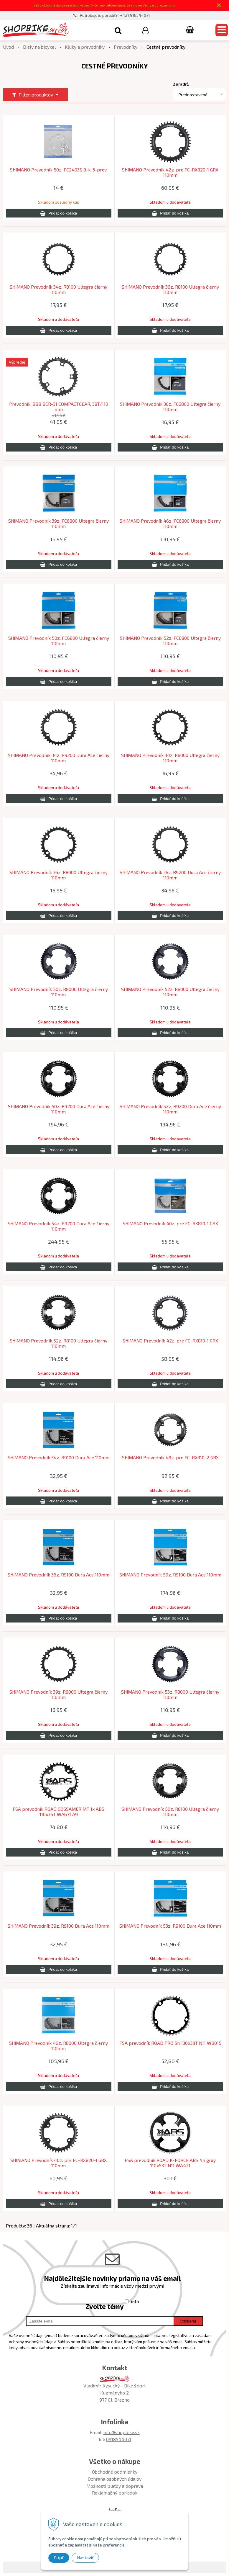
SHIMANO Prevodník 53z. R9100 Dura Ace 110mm (170, 1926)
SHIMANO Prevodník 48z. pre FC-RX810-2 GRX (170, 1457)
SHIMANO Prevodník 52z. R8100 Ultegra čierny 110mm (58, 1343)
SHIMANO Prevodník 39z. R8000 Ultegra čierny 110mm (58, 1694)
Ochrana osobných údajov (114, 2479)
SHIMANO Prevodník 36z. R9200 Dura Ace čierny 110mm (170, 875)
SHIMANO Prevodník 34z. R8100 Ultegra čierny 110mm (58, 289)
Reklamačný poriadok (114, 2492)
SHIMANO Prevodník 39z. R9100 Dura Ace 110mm (58, 1926)
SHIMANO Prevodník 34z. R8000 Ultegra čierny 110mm (170, 758)
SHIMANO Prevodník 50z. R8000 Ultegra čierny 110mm (58, 992)
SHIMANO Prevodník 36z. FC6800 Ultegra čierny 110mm (170, 406)
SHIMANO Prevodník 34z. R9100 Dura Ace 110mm (59, 1457)
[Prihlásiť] (145, 30)
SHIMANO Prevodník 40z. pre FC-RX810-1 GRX (170, 1223)
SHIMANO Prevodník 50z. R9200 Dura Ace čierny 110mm (58, 1109)
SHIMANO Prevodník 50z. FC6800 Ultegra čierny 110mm (58, 640)
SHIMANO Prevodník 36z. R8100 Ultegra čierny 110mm (170, 289)
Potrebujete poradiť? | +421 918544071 (115, 15)
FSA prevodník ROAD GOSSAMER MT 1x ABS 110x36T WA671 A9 (58, 1811)
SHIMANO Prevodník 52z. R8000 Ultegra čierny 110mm (170, 992)
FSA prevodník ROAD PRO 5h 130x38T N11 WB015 (170, 2043)
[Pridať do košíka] (58, 213)
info (135, 2301)
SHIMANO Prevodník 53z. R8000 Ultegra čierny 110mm (170, 1694)
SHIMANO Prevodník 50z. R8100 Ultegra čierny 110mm (170, 1811)
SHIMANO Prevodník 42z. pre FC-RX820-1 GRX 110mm (170, 172)
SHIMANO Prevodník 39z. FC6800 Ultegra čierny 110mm (58, 523)
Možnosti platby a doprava (114, 2486)
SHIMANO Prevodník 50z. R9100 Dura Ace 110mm (170, 1574)
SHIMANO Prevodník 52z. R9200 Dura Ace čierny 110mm (170, 1109)
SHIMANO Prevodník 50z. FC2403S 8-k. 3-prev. (58, 169)
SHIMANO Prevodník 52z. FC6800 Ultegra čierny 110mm (170, 640)
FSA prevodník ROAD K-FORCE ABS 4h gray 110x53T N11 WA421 (170, 2163)
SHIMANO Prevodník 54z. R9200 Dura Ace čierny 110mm (58, 1226)
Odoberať (188, 2321)
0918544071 (118, 2439)
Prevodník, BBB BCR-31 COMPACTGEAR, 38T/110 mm (58, 406)
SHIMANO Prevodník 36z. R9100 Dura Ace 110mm (58, 1574)
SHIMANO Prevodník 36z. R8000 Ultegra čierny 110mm (58, 875)
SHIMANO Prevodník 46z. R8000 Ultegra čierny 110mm (58, 2045)
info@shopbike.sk (121, 2432)
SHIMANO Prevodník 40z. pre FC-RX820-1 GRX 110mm (58, 2163)
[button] (118, 30)
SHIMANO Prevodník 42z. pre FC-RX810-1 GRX (170, 1340)
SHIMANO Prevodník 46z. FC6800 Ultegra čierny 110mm (170, 523)
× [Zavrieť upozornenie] (219, 5)
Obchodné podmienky (114, 2471)
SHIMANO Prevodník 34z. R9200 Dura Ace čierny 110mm (58, 758)
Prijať (59, 2557)
